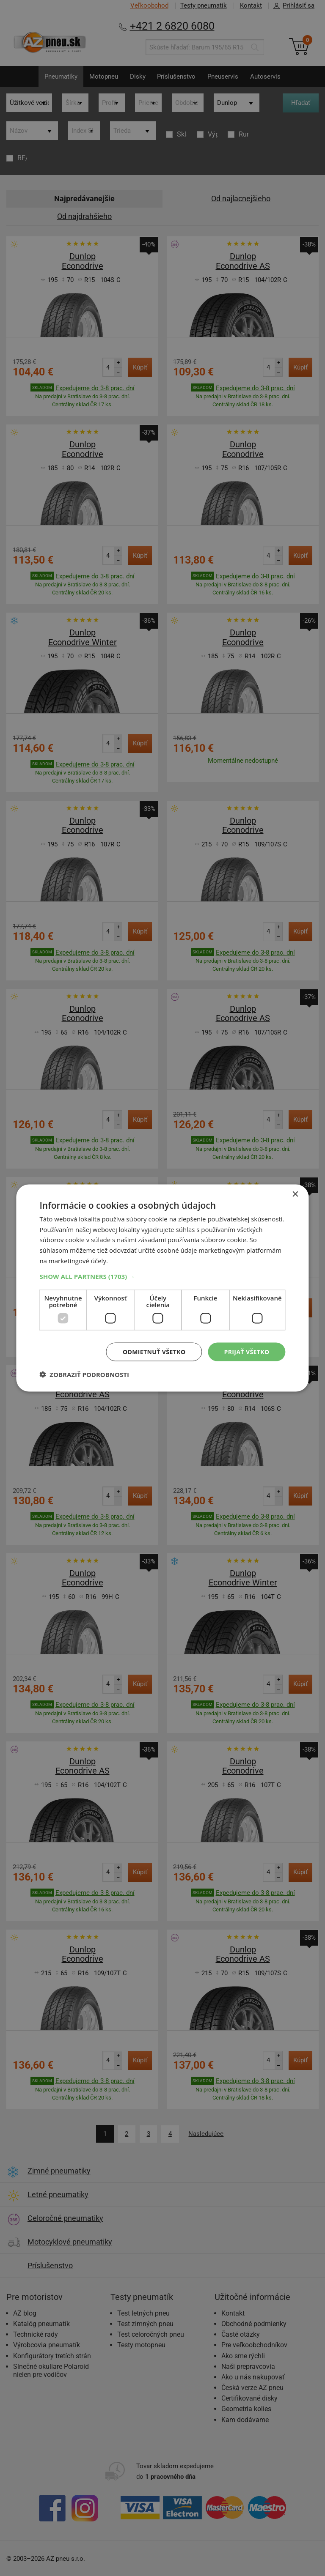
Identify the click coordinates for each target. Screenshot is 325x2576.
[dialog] (162, 1288)
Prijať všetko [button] (246, 1351)
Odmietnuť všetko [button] (154, 1351)
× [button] (295, 1194)
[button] (162, 1276)
